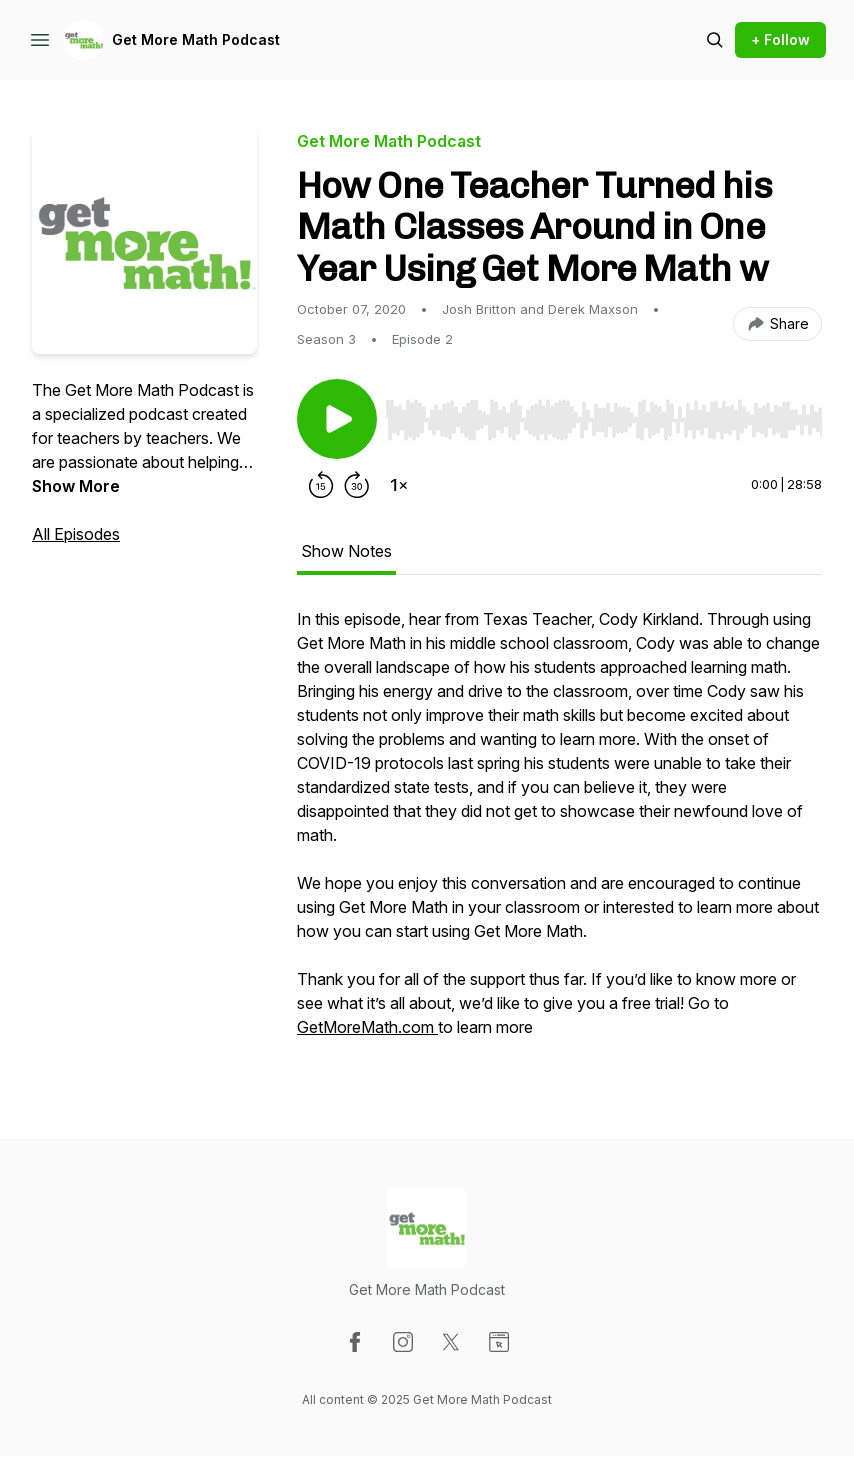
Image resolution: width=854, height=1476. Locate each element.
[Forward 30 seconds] (357, 485)
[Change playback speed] (399, 485)
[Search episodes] (715, 40)
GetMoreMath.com (365, 1027)
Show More (76, 486)
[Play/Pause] (337, 419)
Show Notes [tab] (346, 551)
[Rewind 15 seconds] (321, 485)
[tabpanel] (559, 833)
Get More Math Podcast (196, 39)
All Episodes (76, 534)
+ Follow (780, 39)
